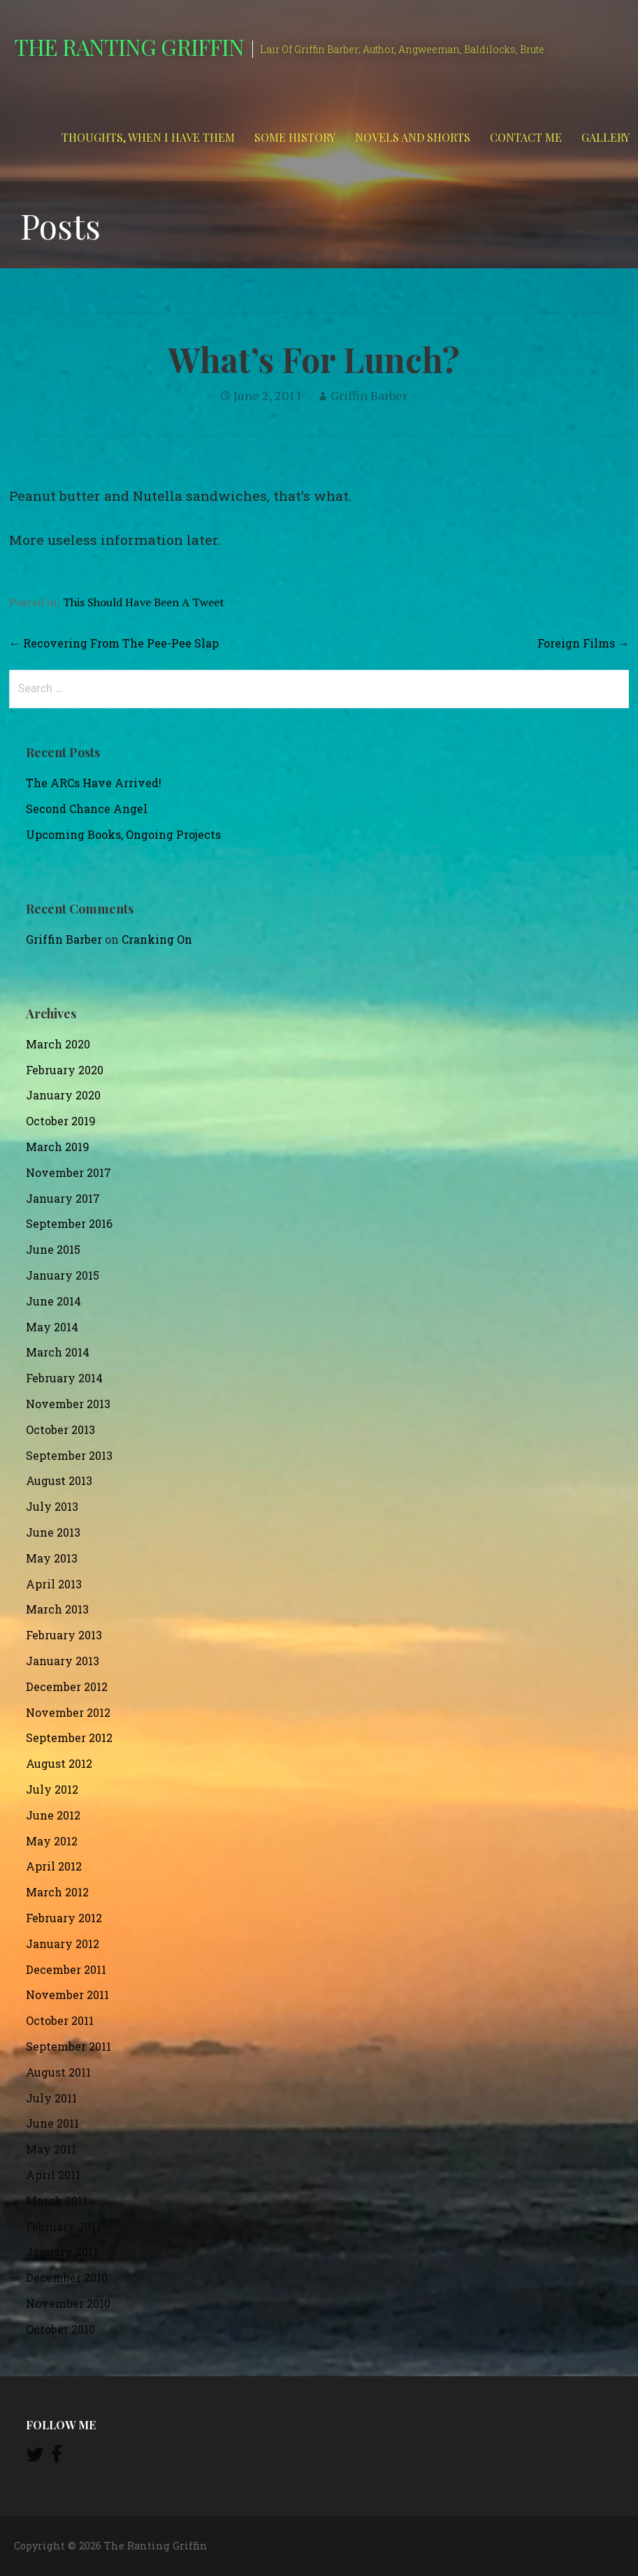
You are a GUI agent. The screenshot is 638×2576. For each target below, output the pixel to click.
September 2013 (69, 1455)
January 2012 (62, 1943)
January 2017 (63, 1198)
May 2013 (52, 1558)
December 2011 (66, 1969)
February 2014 (64, 1377)
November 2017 (68, 1172)
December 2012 (67, 1686)
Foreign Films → (583, 643)
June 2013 (53, 1532)
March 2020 (58, 1044)
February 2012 (64, 1917)
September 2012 (69, 1737)
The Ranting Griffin (129, 46)
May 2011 (51, 2149)
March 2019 (57, 1146)
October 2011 (60, 2020)
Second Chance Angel (86, 808)
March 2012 (57, 1892)
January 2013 (62, 1660)
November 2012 (68, 1712)
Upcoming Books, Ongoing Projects (123, 834)
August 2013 (59, 1480)
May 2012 (52, 1841)
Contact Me (526, 137)
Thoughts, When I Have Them (148, 137)
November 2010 (68, 2303)
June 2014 (53, 1301)
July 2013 (52, 1506)
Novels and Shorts (412, 137)
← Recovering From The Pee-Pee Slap (114, 643)
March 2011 (56, 2200)
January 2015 (62, 1275)
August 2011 (58, 2072)
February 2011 (63, 2226)
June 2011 (52, 2123)
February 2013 (64, 1634)
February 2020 (64, 1069)
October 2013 (60, 1429)
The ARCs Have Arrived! (93, 782)
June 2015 (53, 1249)
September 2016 (69, 1223)
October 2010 (60, 2329)
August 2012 (59, 1763)
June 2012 (53, 1815)
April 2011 (53, 2174)
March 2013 (57, 1609)
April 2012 (54, 1866)
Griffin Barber (369, 395)
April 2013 (54, 1583)
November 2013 (68, 1403)
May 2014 (52, 1326)
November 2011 (67, 1994)
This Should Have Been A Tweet (143, 602)
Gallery (605, 137)
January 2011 (62, 2251)
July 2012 (52, 1789)
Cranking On (157, 939)
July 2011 (51, 2098)
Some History (294, 137)
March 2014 (57, 1352)
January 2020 (63, 1095)
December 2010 (67, 2277)
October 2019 (61, 1120)
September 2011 (68, 2046)
